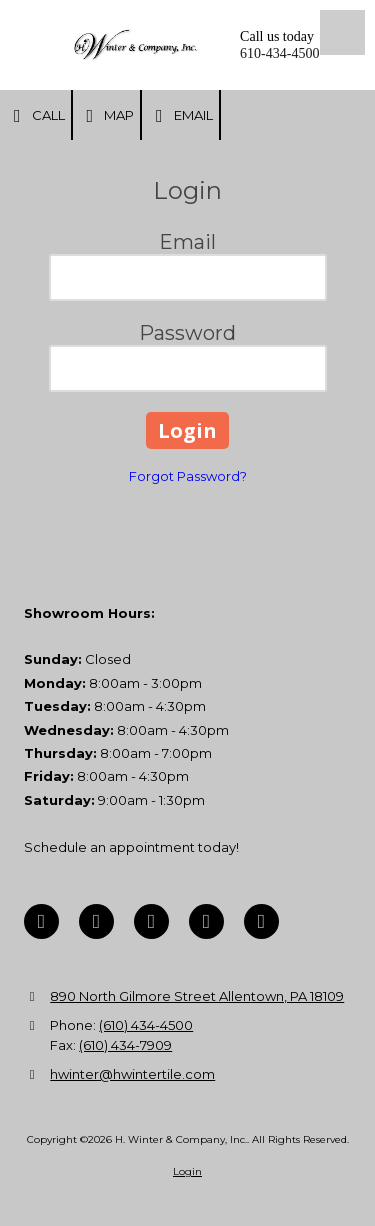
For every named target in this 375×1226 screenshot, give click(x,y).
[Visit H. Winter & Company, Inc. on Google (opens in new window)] (96, 921)
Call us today (277, 36)
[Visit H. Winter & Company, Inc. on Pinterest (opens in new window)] (151, 921)
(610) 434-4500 (146, 1025)
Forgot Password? (188, 476)
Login (187, 1171)
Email (180, 116)
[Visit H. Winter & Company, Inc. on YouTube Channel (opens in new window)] (206, 921)
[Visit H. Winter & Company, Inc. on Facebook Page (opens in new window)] (41, 921)
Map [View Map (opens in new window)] (107, 116)
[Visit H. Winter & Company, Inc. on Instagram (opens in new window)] (261, 921)
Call (35, 116)
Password (187, 333)
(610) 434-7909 (125, 1045)
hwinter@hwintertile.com (132, 1074)
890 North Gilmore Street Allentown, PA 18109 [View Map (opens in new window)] (197, 996)
